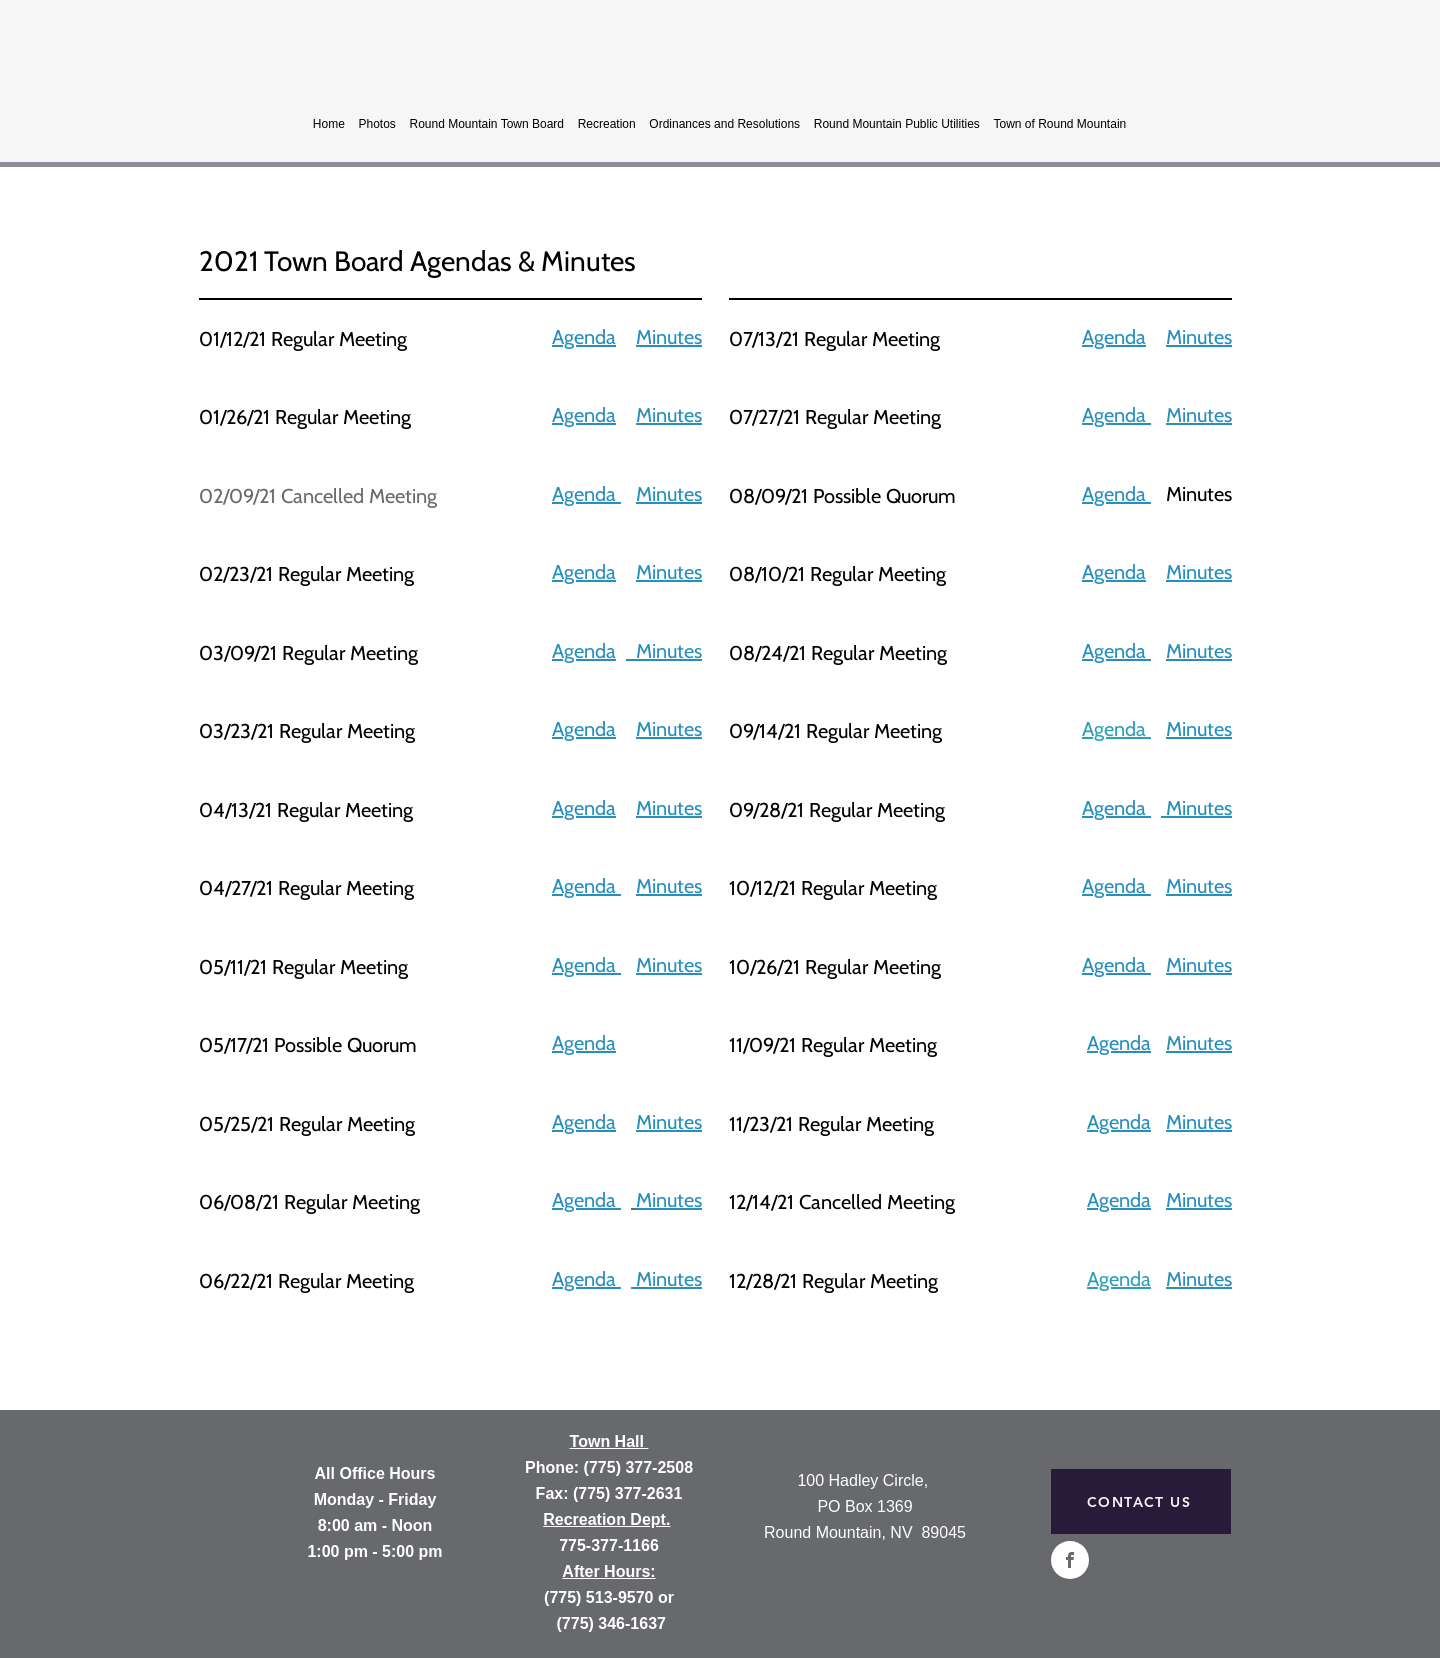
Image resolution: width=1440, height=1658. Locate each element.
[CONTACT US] (1141, 1501)
